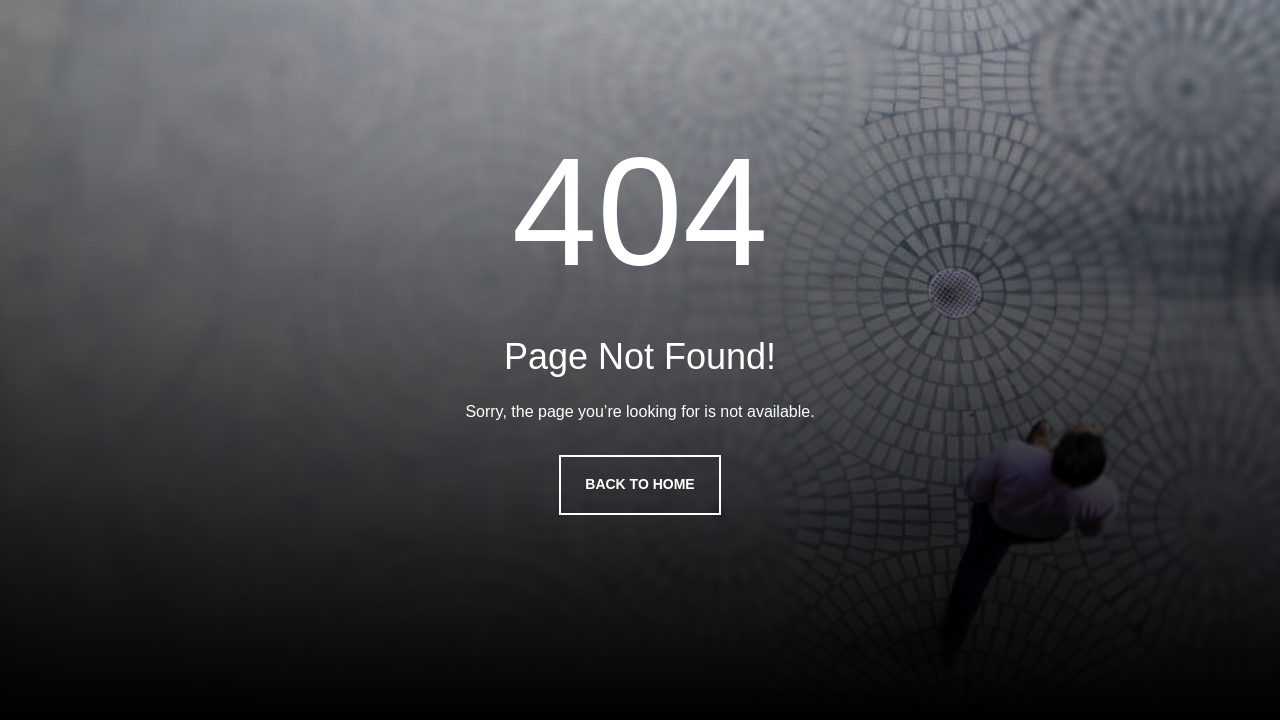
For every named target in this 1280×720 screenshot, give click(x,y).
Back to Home (639, 484)
